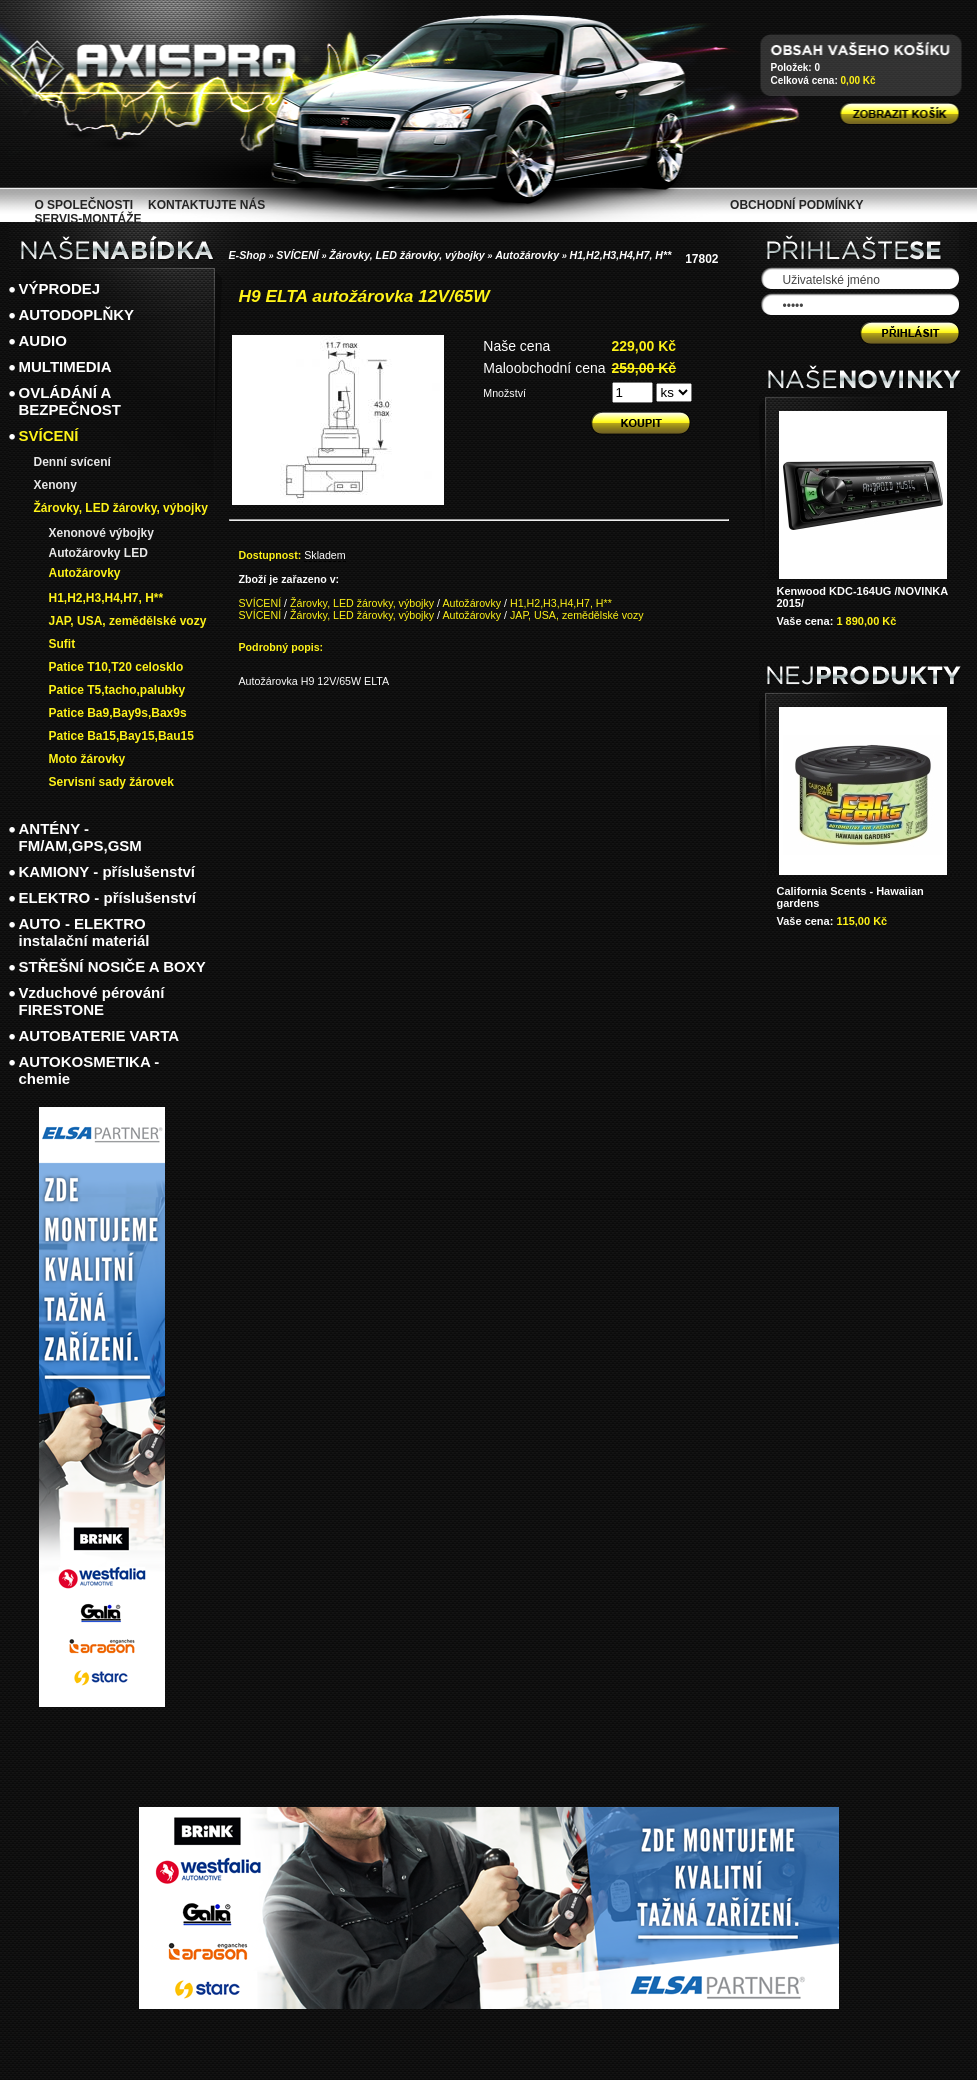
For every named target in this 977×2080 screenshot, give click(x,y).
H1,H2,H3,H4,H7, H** (620, 255)
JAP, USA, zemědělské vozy (577, 615)
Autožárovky (527, 255)
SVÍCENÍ (297, 255)
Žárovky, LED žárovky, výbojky (407, 255)
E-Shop (247, 255)
